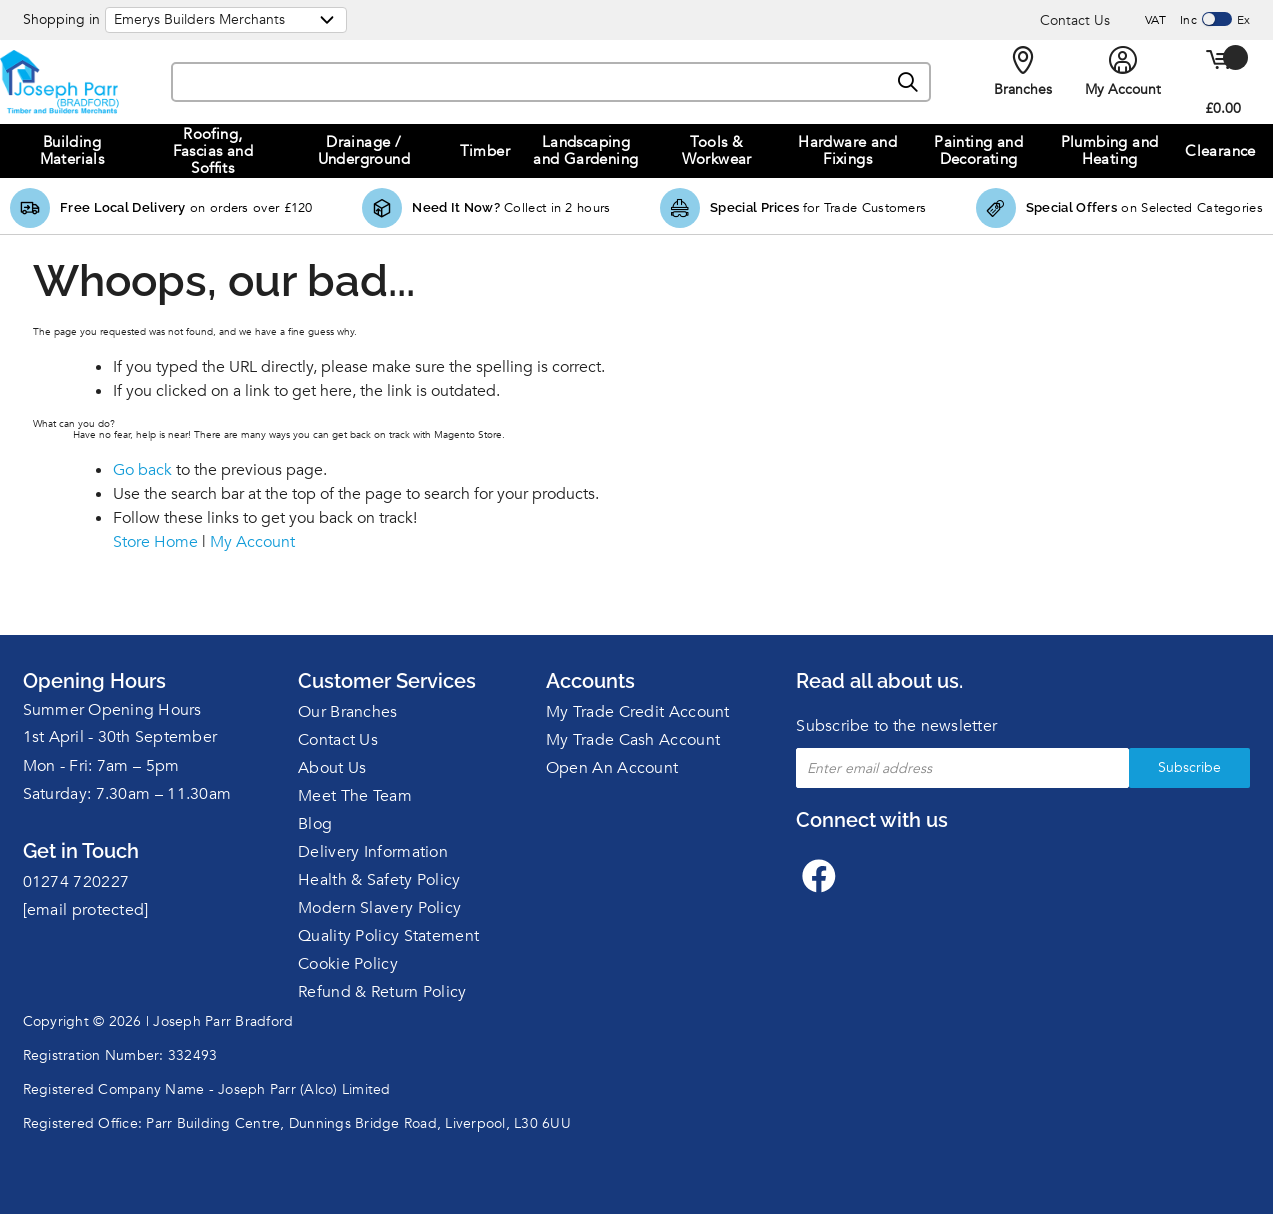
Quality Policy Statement (388, 936)
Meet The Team (355, 796)
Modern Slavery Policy (379, 908)
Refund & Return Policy (382, 992)
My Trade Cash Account (633, 740)
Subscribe (1189, 767)
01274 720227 (76, 882)
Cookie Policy (348, 964)
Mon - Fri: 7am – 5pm (101, 766)
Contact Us (1075, 20)
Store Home (155, 542)
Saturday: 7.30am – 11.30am (127, 794)
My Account (252, 542)
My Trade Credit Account (638, 712)
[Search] (909, 83)
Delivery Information (373, 852)
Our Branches (348, 712)
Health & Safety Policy (379, 880)
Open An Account (612, 768)
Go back (142, 470)
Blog (315, 824)
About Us (332, 768)
